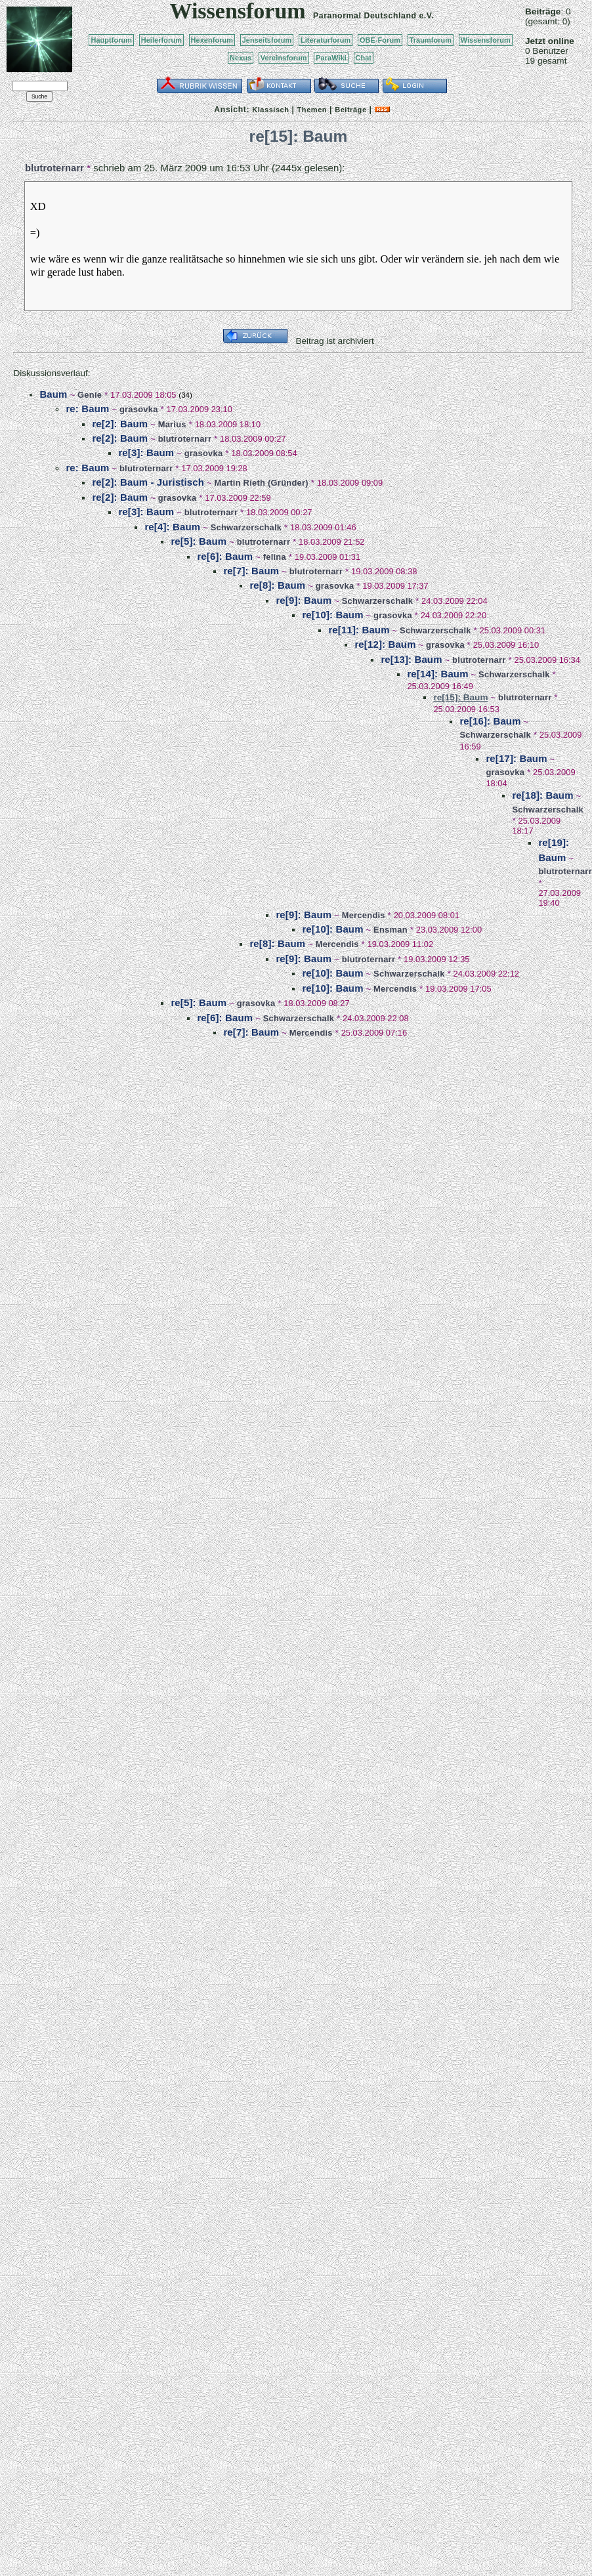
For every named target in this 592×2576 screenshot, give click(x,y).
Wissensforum (486, 40)
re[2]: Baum (120, 423)
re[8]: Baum (277, 585)
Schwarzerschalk (246, 527)
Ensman (390, 930)
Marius (172, 424)
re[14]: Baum (437, 673)
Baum (53, 394)
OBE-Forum (380, 40)
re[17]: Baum (516, 758)
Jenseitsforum (267, 40)
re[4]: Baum (172, 526)
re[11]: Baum (358, 629)
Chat (364, 58)
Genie (89, 395)
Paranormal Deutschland (365, 15)
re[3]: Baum (146, 452)
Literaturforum (325, 40)
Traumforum (431, 40)
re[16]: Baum (489, 721)
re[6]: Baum (225, 556)
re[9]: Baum (303, 600)
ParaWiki (331, 58)
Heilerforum (161, 40)
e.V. (426, 15)
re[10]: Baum (332, 614)
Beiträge (350, 110)
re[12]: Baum (384, 644)
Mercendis (363, 915)
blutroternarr (54, 168)
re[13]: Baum (411, 659)
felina (274, 557)
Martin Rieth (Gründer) (261, 483)
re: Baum (87, 408)
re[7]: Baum (251, 570)
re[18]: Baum (542, 795)
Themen (312, 110)
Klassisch (270, 110)
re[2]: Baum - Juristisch (148, 482)
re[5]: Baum (198, 541)
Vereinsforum (284, 58)
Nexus (240, 58)
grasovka (138, 409)
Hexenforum (212, 40)
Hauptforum (111, 40)
